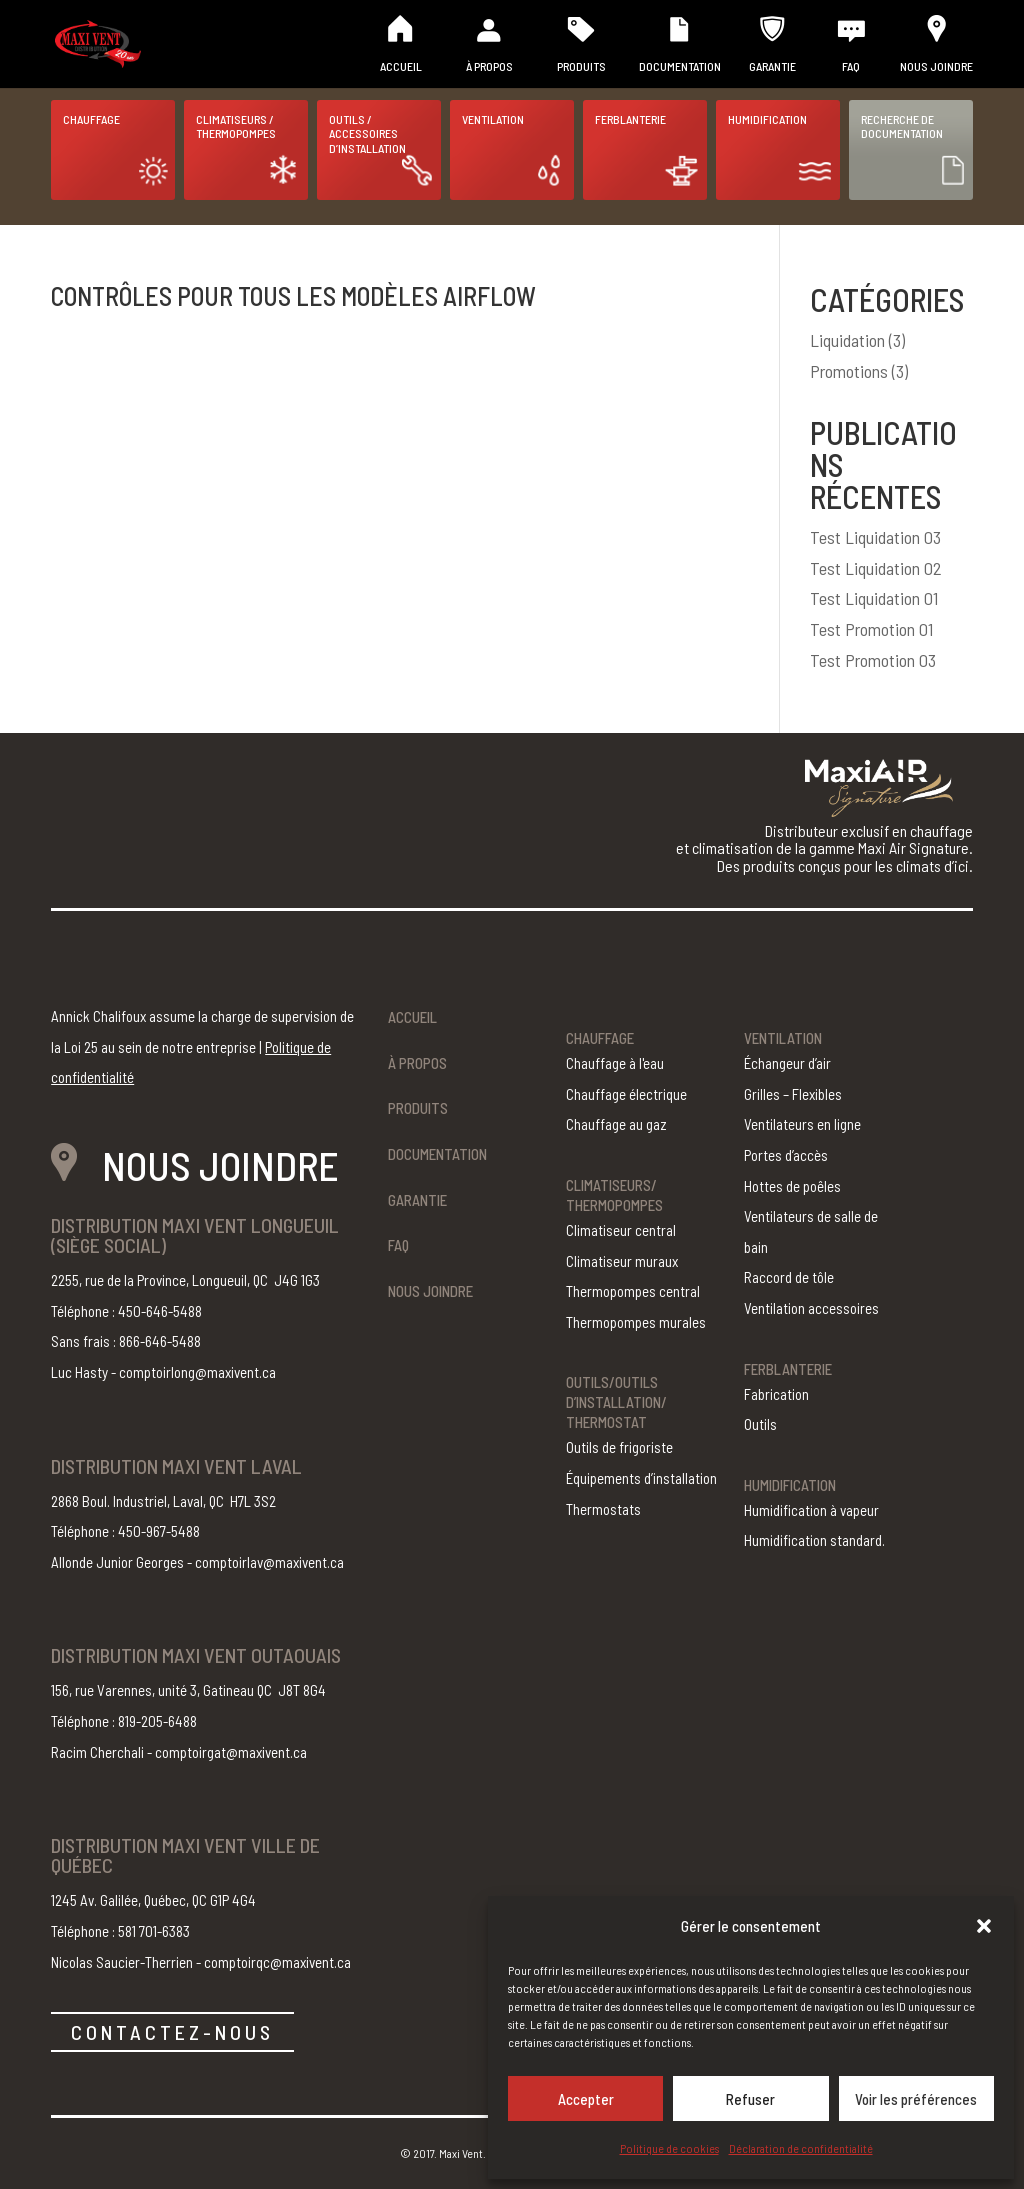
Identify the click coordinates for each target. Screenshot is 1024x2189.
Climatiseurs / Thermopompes (236, 126)
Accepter (586, 2099)
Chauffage (91, 119)
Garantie (772, 66)
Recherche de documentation (902, 126)
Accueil (401, 66)
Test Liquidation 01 (874, 598)
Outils (760, 1424)
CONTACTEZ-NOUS (172, 2032)
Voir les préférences (916, 2099)
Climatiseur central (621, 1230)
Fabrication (776, 1394)
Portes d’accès (786, 1155)
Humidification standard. (814, 1540)
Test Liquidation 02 (876, 568)
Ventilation (493, 119)
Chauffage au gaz (616, 1124)
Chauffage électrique (626, 1094)
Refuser (750, 2099)
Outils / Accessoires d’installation (367, 133)
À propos (489, 66)
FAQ (851, 66)
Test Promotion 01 (871, 629)
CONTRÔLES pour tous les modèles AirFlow (293, 295)
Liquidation (847, 340)
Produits (581, 66)
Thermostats (603, 1509)
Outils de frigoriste (619, 1447)
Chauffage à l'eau (615, 1063)
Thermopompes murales (636, 1322)
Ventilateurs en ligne (802, 1124)
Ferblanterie (630, 119)
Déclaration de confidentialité (801, 2148)
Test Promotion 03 (873, 660)
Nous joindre (936, 66)
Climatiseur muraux (622, 1261)
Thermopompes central (633, 1291)
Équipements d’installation (641, 1478)
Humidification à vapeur (811, 1510)
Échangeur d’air (787, 1063)
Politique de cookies (669, 2148)
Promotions (849, 371)
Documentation (680, 66)
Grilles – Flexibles (793, 1094)
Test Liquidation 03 (875, 537)
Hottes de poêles (792, 1186)
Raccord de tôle (789, 1277)
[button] (984, 1926)
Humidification (767, 119)
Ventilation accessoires (811, 1308)
